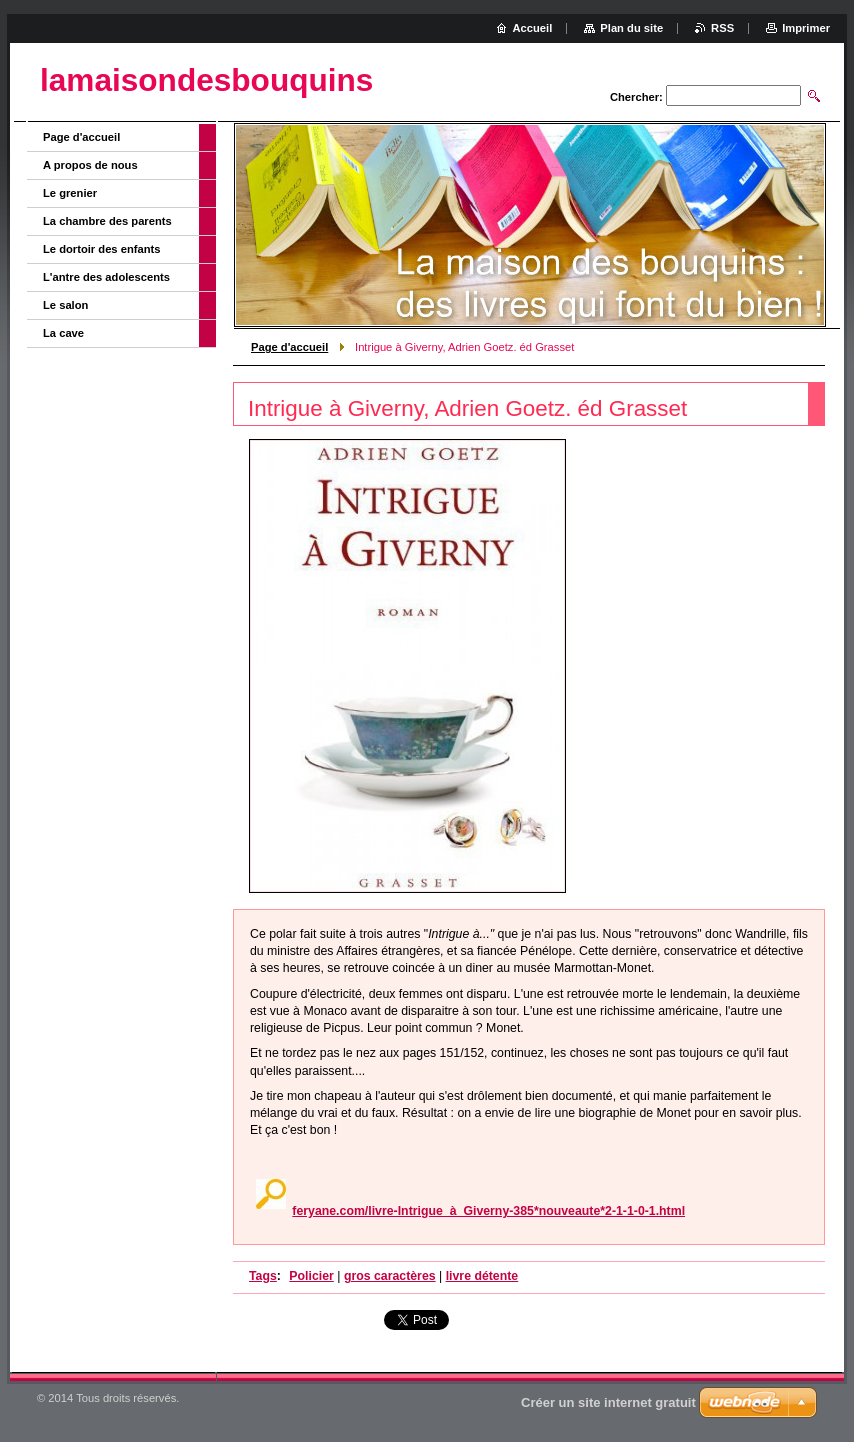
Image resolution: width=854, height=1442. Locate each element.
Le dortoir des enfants (102, 249)
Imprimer (806, 28)
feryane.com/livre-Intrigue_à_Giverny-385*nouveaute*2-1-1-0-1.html (488, 1211)
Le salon (65, 305)
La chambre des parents (107, 221)
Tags (263, 1276)
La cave (63, 333)
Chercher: (636, 97)
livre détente (482, 1276)
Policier (311, 1276)
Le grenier (70, 193)
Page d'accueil (289, 347)
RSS (722, 28)
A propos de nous (90, 165)
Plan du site (631, 28)
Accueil (533, 28)
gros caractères (390, 1276)
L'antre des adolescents (106, 277)
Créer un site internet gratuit (608, 1402)
